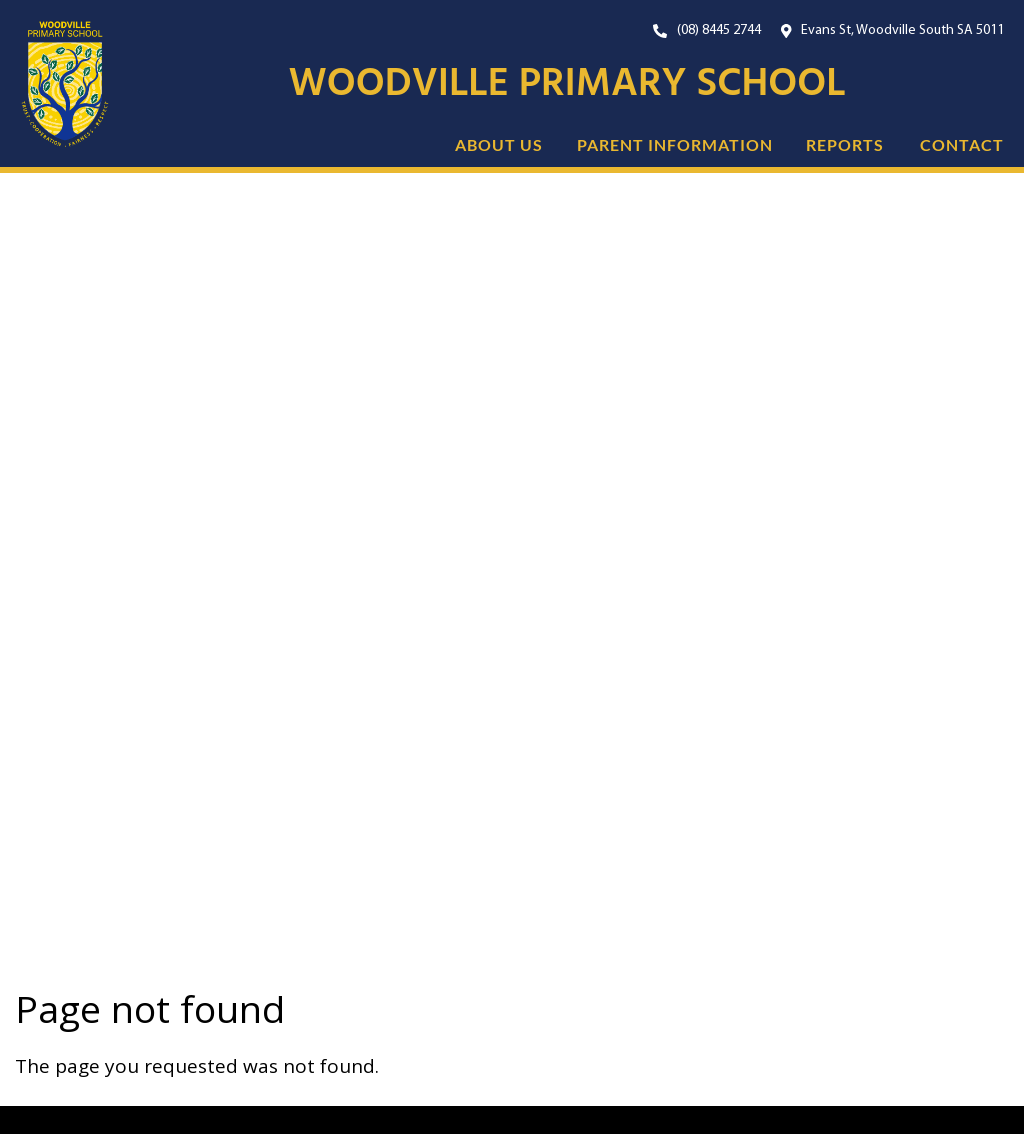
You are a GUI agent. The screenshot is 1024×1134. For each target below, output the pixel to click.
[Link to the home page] (55, 84)
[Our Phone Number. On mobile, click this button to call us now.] (707, 30)
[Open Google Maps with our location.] (893, 30)
